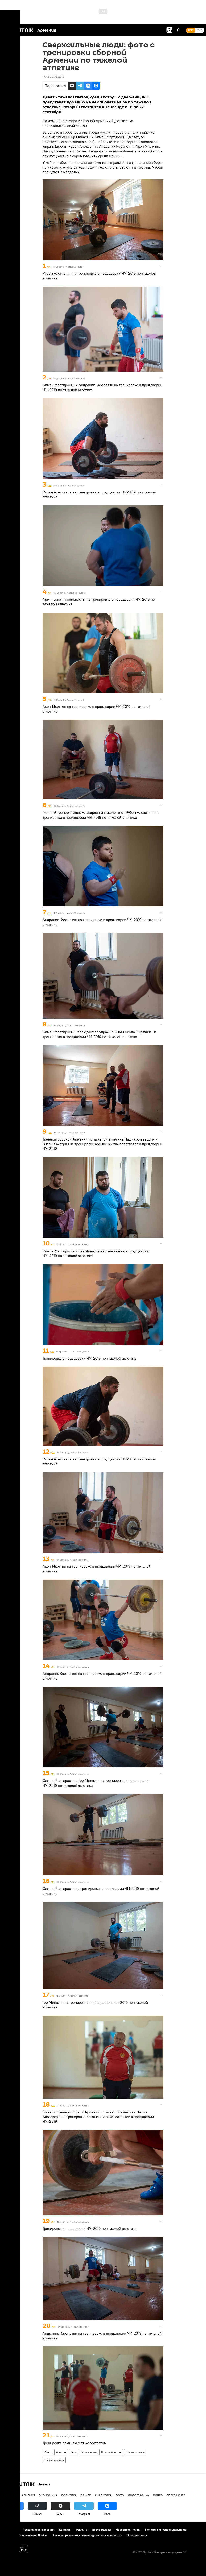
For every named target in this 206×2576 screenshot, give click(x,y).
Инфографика (138, 2495)
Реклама (81, 2529)
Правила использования (38, 2529)
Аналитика (103, 2495)
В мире (86, 2495)
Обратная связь (137, 2535)
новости (11, 2495)
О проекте (11, 2529)
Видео (158, 2495)
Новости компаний (128, 2529)
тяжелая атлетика (54, 2459)
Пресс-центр (176, 2495)
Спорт (47, 2452)
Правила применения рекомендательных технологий (87, 2535)
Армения (61, 2452)
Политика (69, 2495)
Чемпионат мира (135, 2452)
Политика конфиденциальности (166, 2529)
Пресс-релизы (101, 2529)
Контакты (65, 2529)
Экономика (48, 2495)
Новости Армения (111, 2452)
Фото (74, 2452)
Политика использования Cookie (25, 2535)
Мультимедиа (88, 2452)
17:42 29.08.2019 (53, 76)
